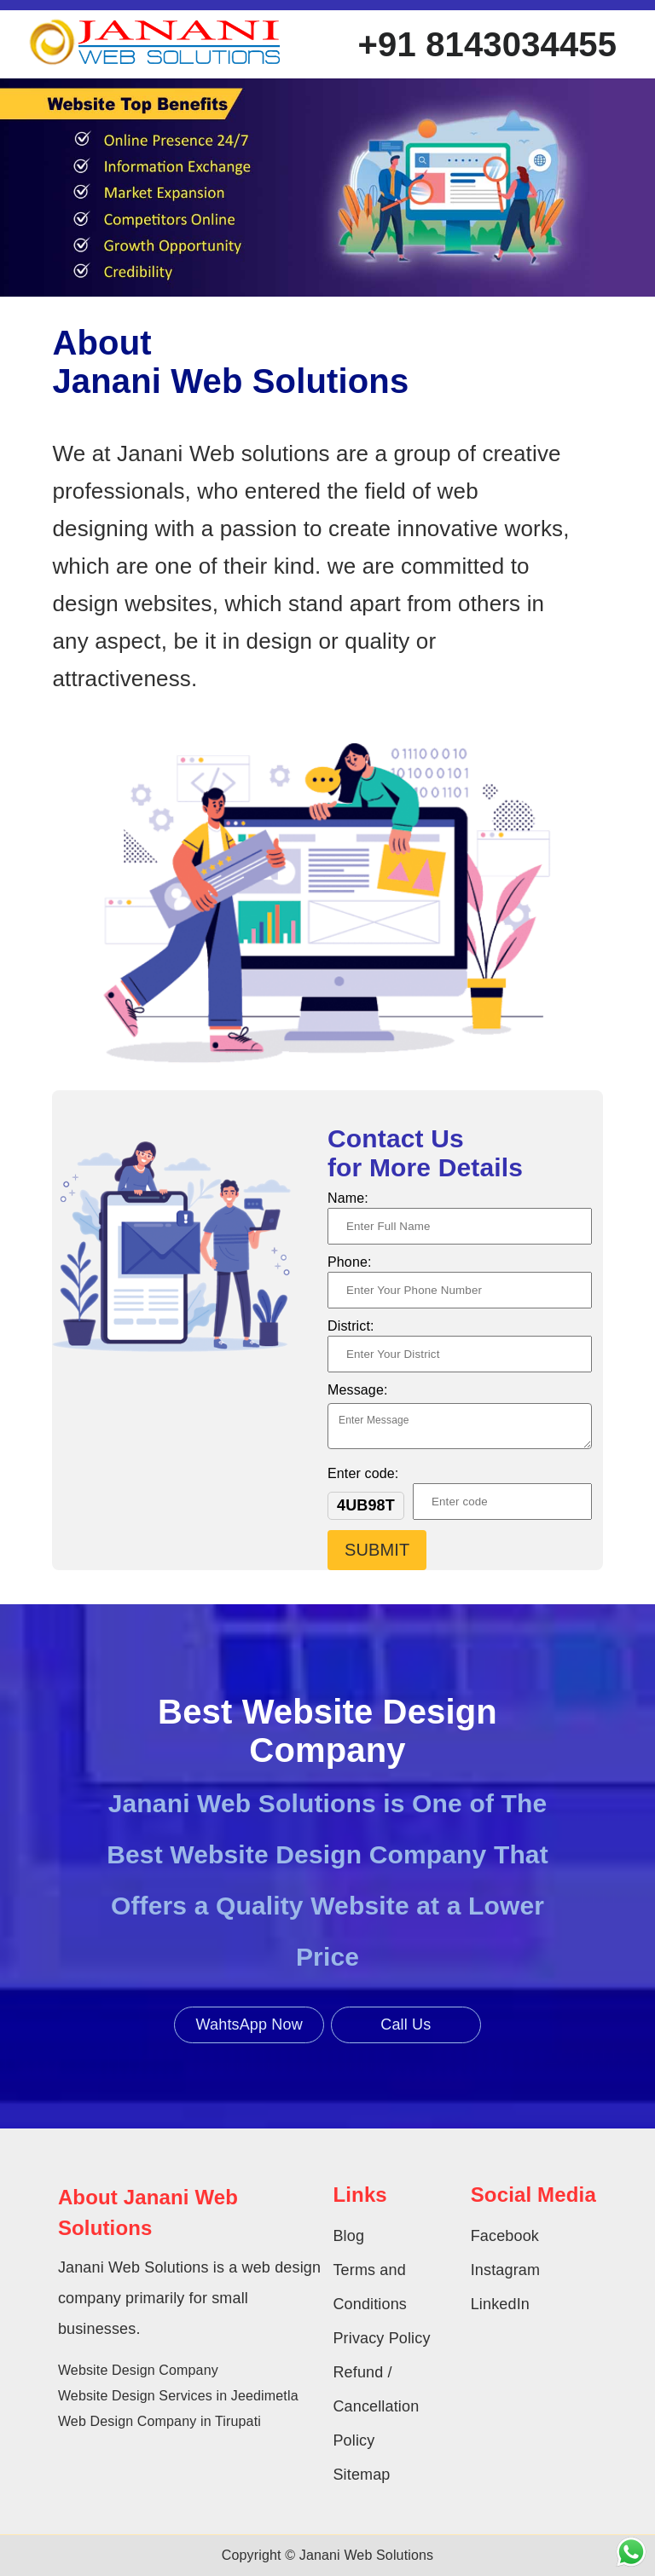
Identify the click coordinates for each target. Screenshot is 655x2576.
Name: (348, 1198)
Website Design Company (138, 2370)
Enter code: (363, 1473)
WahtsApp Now (249, 2024)
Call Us (405, 2024)
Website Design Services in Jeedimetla (178, 2395)
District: (351, 1326)
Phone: (350, 1262)
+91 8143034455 (487, 44)
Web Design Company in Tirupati (159, 2421)
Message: (358, 1390)
